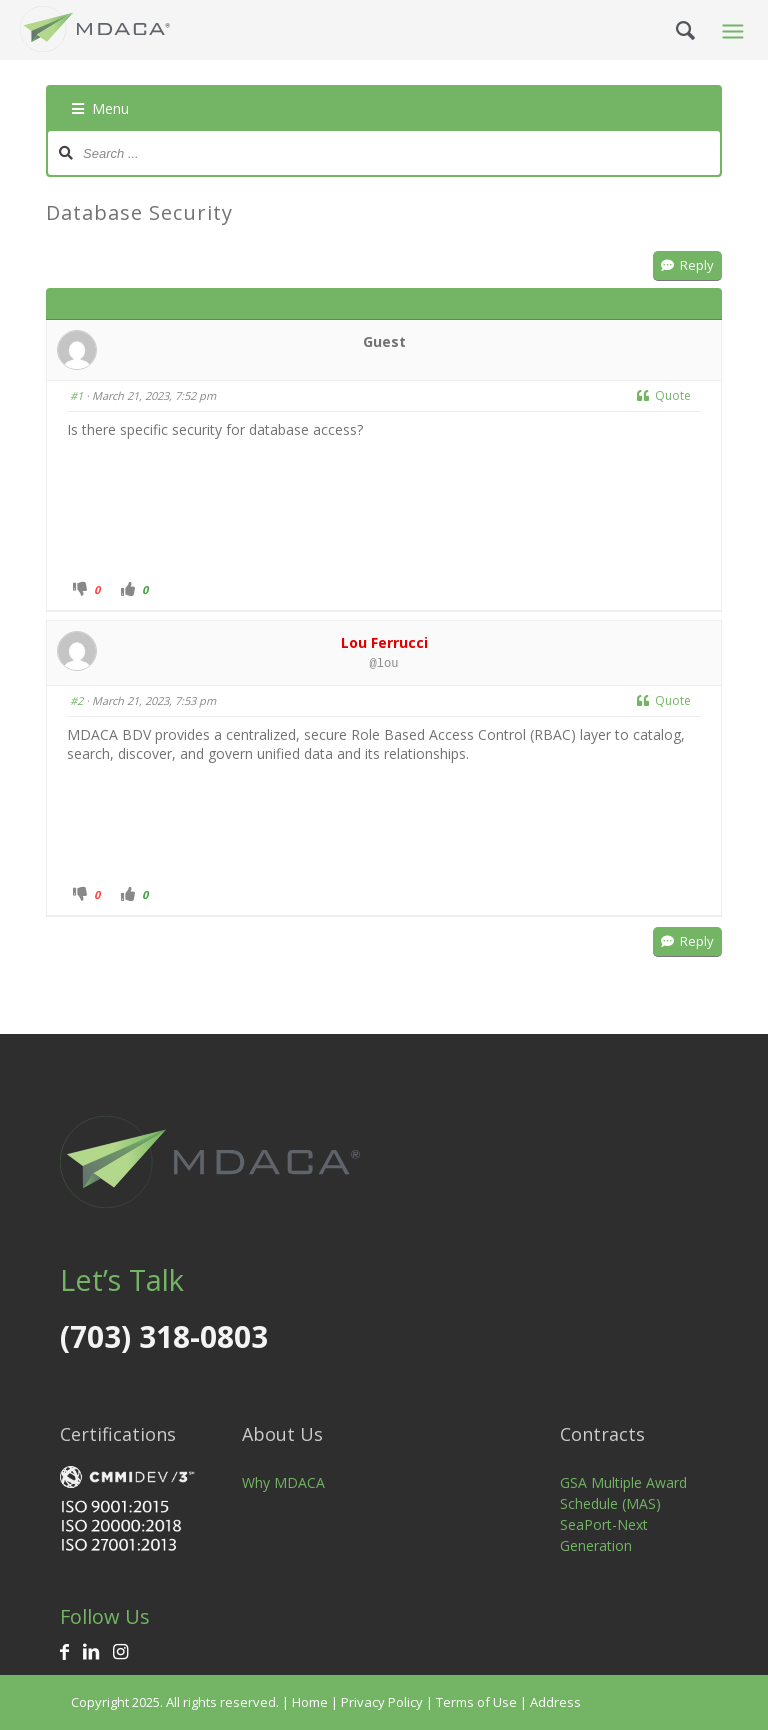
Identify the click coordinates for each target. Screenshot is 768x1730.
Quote (664, 395)
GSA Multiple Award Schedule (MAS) (623, 1493)
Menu (100, 108)
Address (555, 1702)
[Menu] (730, 30)
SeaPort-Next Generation (604, 1535)
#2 (76, 700)
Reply (687, 265)
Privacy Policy (382, 1702)
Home (310, 1702)
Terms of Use (476, 1702)
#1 (76, 395)
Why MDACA (283, 1482)
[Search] (669, 30)
